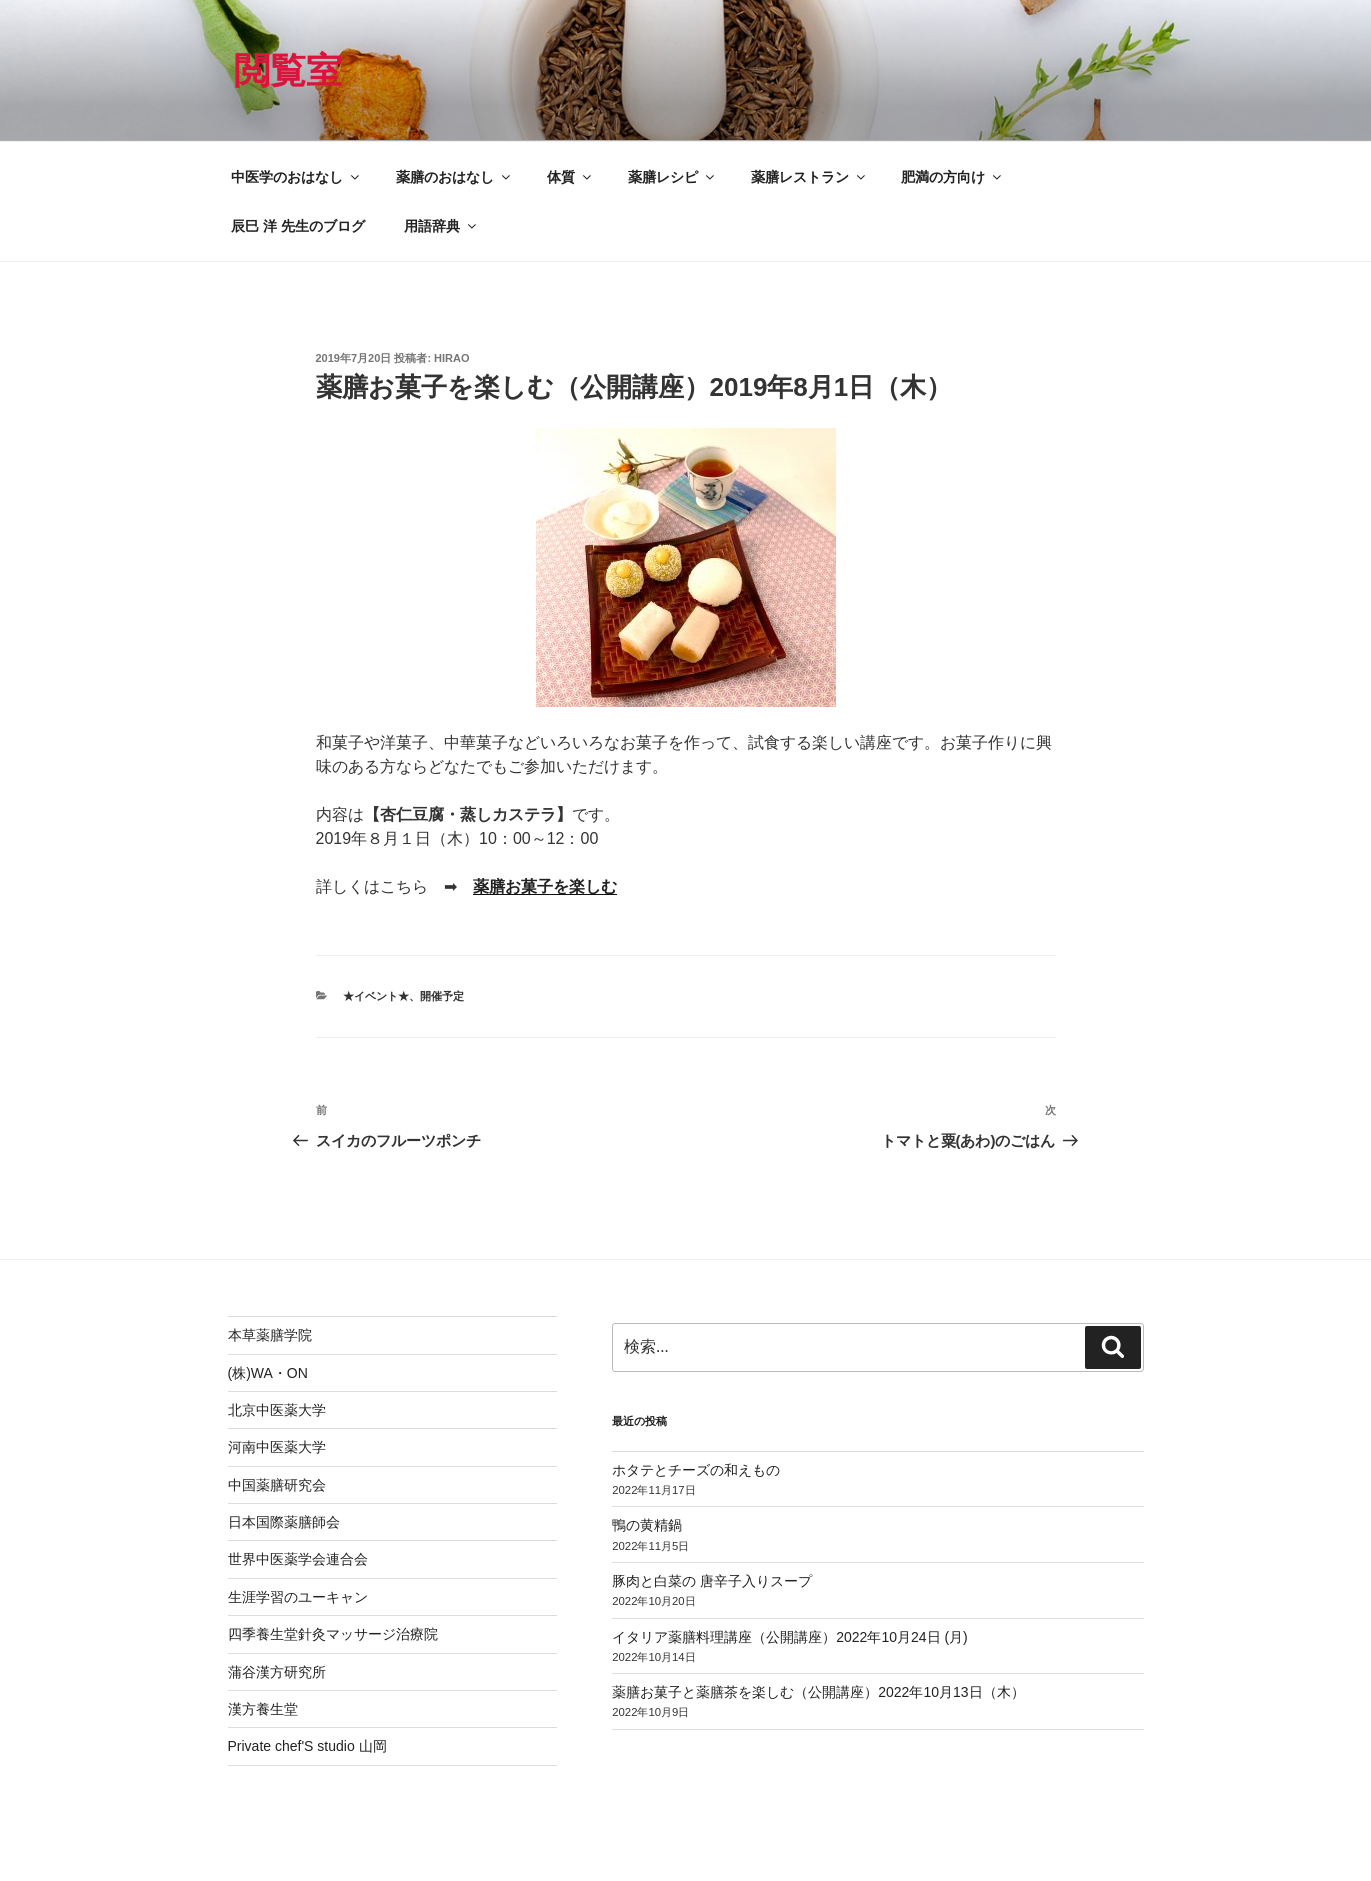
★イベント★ (376, 996)
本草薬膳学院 (270, 1335)
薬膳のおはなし (454, 177)
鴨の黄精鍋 (647, 1525)
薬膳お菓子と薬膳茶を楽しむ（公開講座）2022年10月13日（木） (818, 1692)
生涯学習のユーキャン (298, 1597)
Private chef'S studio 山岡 (307, 1746)
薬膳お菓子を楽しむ (545, 886)
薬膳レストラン (809, 177)
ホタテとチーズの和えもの (696, 1470)
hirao (451, 358)
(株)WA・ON (268, 1373)
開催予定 (442, 996)
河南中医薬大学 (277, 1447)
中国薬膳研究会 (277, 1485)
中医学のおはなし (296, 177)
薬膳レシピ (672, 177)
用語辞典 (441, 226)
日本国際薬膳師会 (284, 1522)
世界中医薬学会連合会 (298, 1559)
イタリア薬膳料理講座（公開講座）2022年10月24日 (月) (790, 1637)
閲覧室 (288, 70)
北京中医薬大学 (277, 1410)
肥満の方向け (952, 177)
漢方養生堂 (263, 1709)
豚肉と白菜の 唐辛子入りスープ (712, 1581)
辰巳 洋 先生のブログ (298, 226)
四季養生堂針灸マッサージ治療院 (333, 1634)
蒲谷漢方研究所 (277, 1672)
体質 (570, 177)
